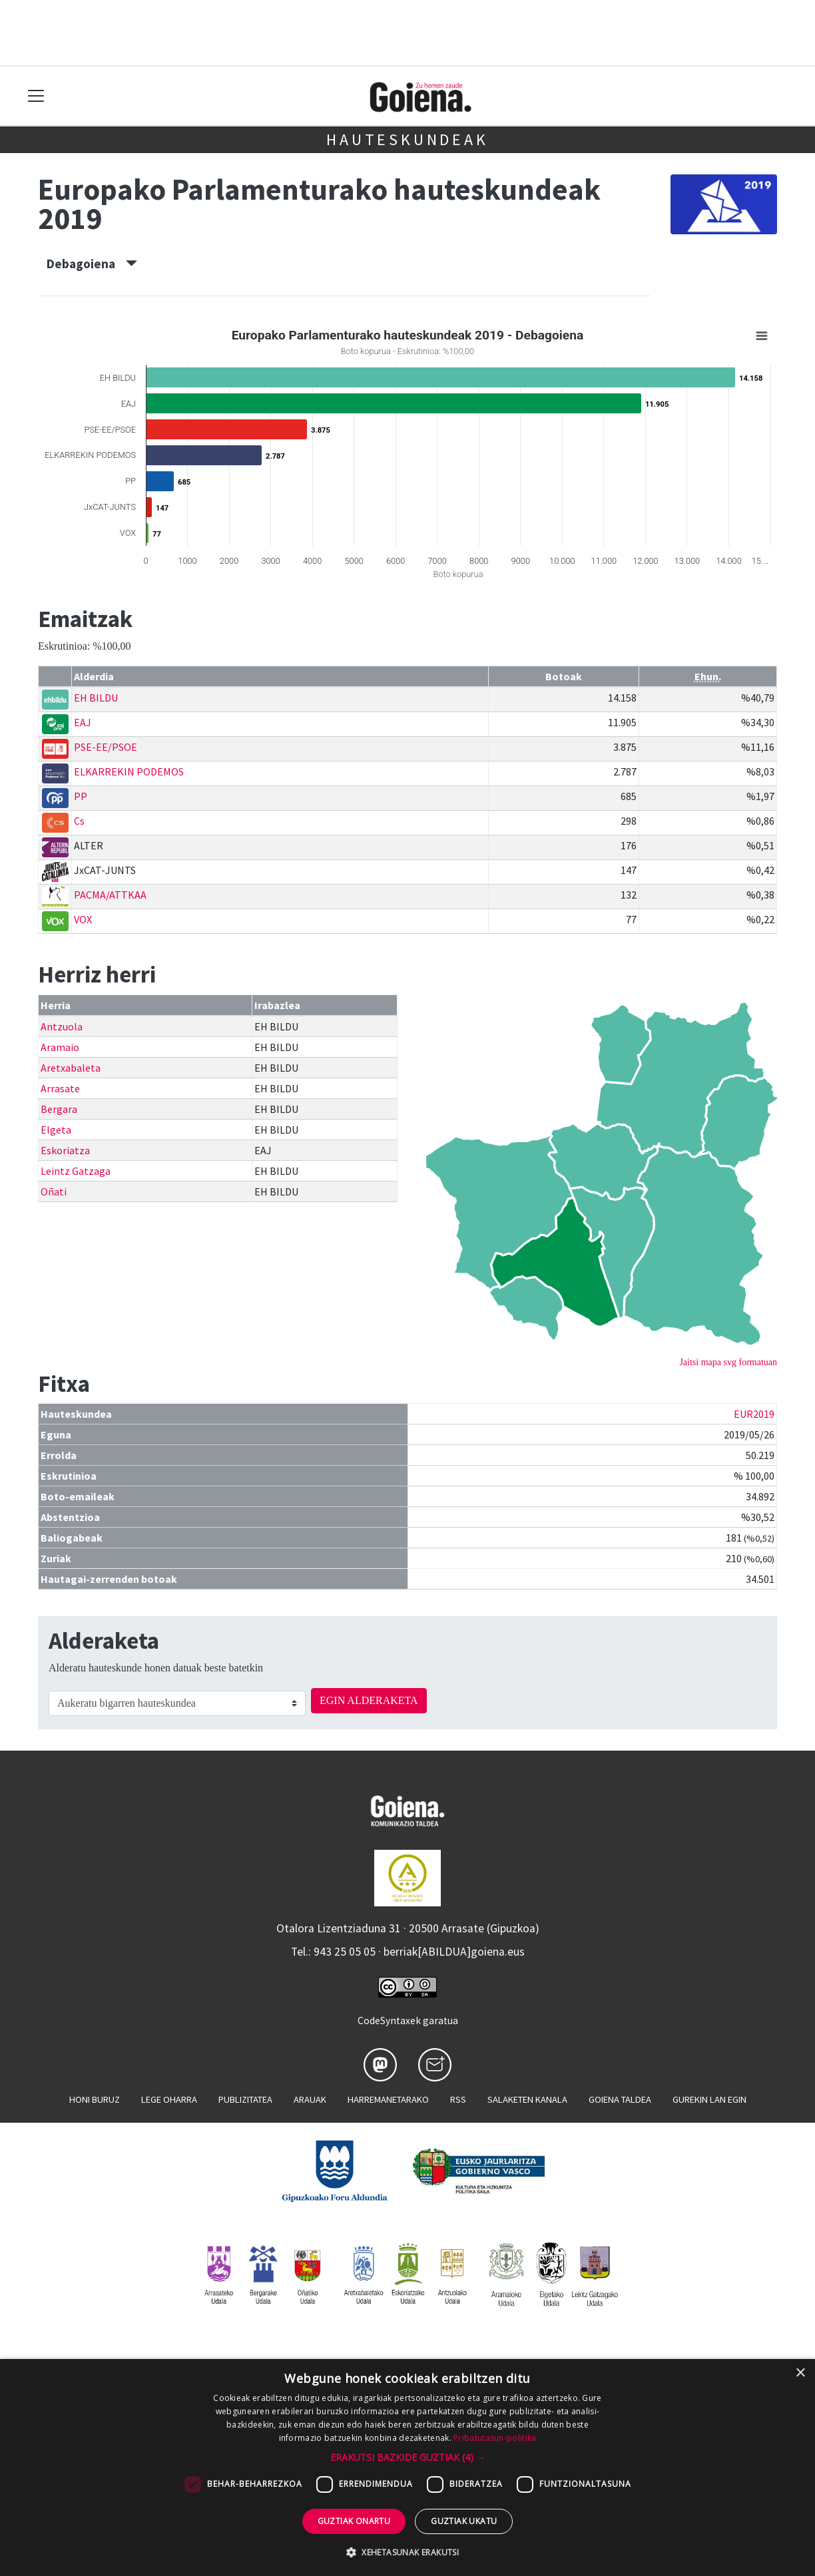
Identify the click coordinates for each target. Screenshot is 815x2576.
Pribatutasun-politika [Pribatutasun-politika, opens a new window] (494, 2438)
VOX (83, 919)
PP (80, 796)
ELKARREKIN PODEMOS (129, 771)
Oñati (54, 1191)
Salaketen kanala (527, 2099)
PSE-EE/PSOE (105, 746)
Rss (458, 2099)
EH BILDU (96, 697)
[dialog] (407, 2467)
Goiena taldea (620, 2099)
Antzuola (62, 1026)
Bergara (59, 1109)
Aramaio (60, 1047)
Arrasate (60, 1088)
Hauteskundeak (407, 139)
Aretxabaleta (71, 1067)
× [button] (800, 2373)
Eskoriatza (65, 1150)
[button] (407, 2457)
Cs (79, 820)
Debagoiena (92, 264)
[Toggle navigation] (36, 96)
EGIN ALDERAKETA (369, 1700)
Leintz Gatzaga (76, 1171)
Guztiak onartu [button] (354, 2521)
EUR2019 (754, 1413)
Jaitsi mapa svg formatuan (728, 1362)
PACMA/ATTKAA (110, 894)
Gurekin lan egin (709, 2099)
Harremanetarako (388, 2099)
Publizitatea (245, 2099)
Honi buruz (94, 2099)
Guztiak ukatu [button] (464, 2521)
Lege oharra (169, 2099)
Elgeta (56, 1129)
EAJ (82, 722)
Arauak (310, 2099)
